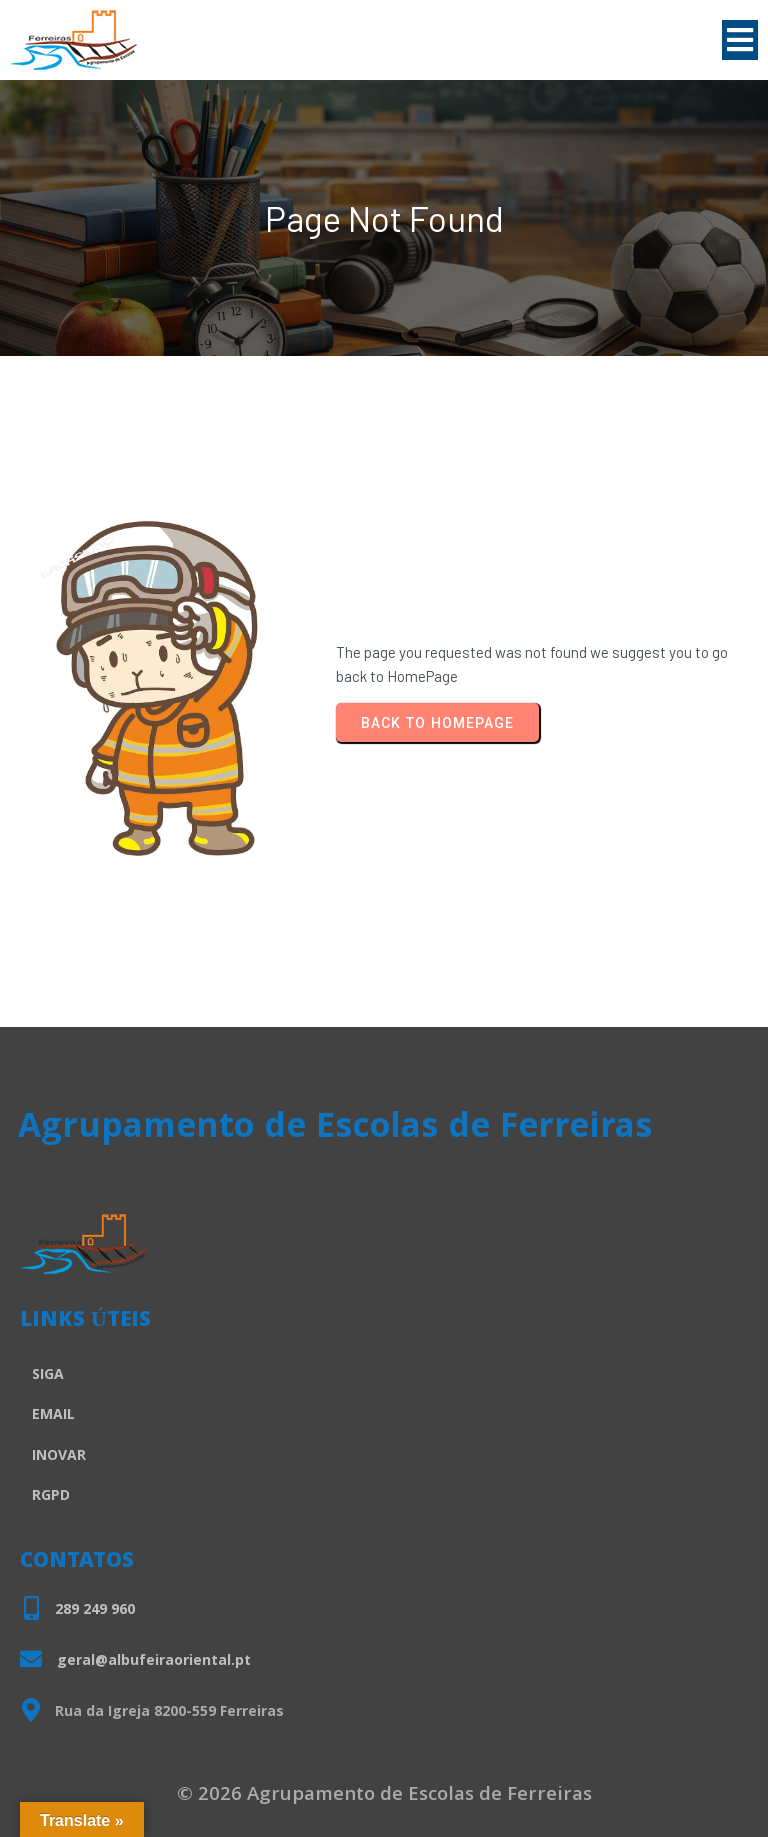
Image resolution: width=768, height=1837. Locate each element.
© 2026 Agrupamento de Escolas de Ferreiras (384, 1796)
